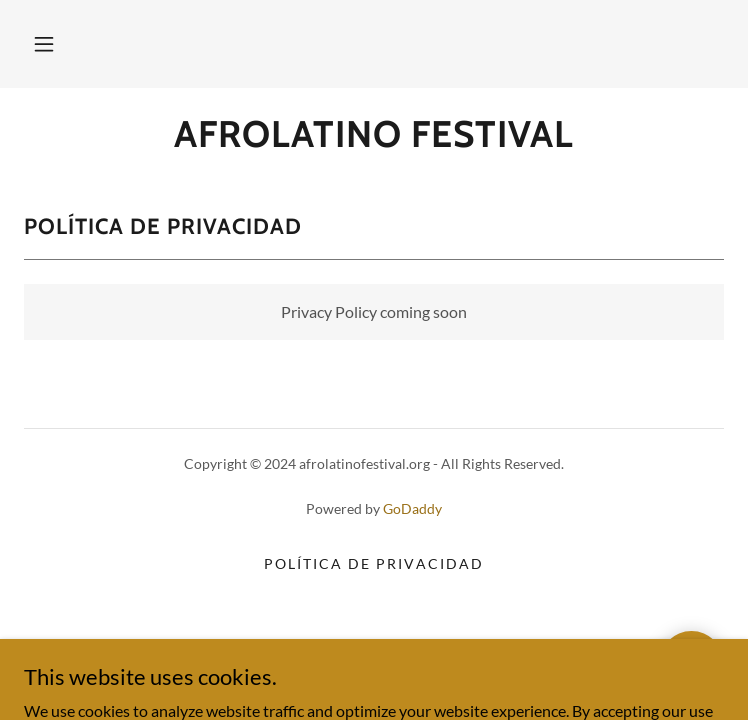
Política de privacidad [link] (373, 563)
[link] (374, 134)
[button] (44, 44)
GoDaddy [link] (412, 508)
